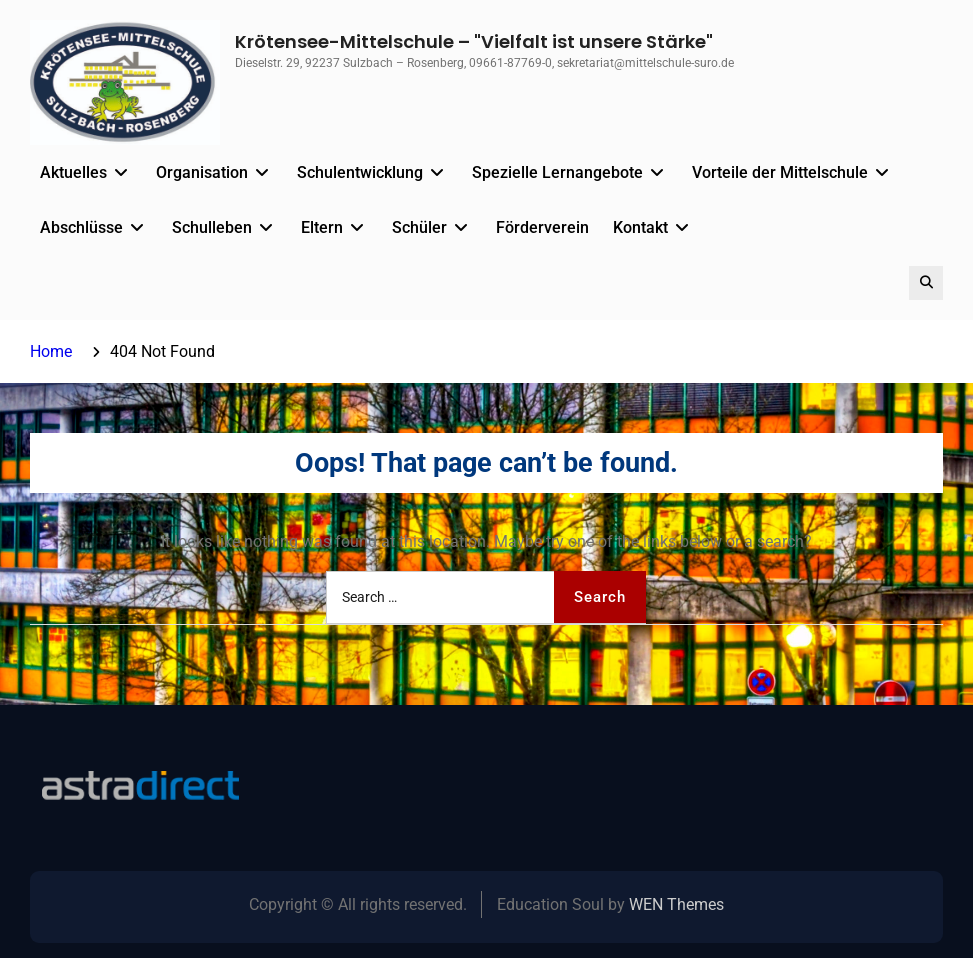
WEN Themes (676, 904)
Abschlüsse (81, 227)
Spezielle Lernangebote (557, 172)
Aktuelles (73, 172)
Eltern (322, 227)
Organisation (202, 172)
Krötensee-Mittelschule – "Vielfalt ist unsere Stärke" (474, 41)
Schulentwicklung (360, 172)
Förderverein (542, 227)
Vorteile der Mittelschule (780, 172)
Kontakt (640, 227)
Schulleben (212, 227)
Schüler (419, 227)
